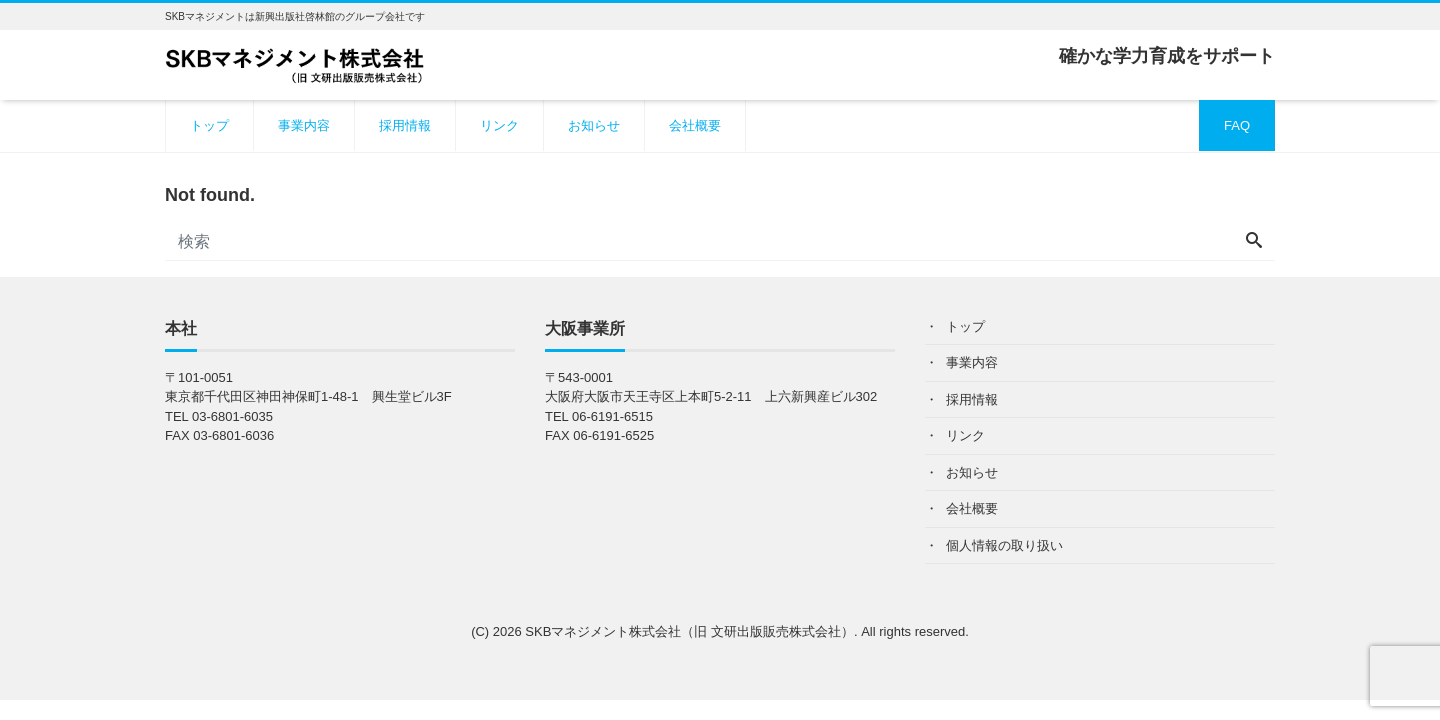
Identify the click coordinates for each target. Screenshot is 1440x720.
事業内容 (304, 125)
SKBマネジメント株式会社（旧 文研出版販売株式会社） (689, 631)
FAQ (1237, 125)
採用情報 (405, 125)
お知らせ (594, 125)
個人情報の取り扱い (1004, 545)
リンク (499, 125)
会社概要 (695, 125)
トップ (209, 125)
